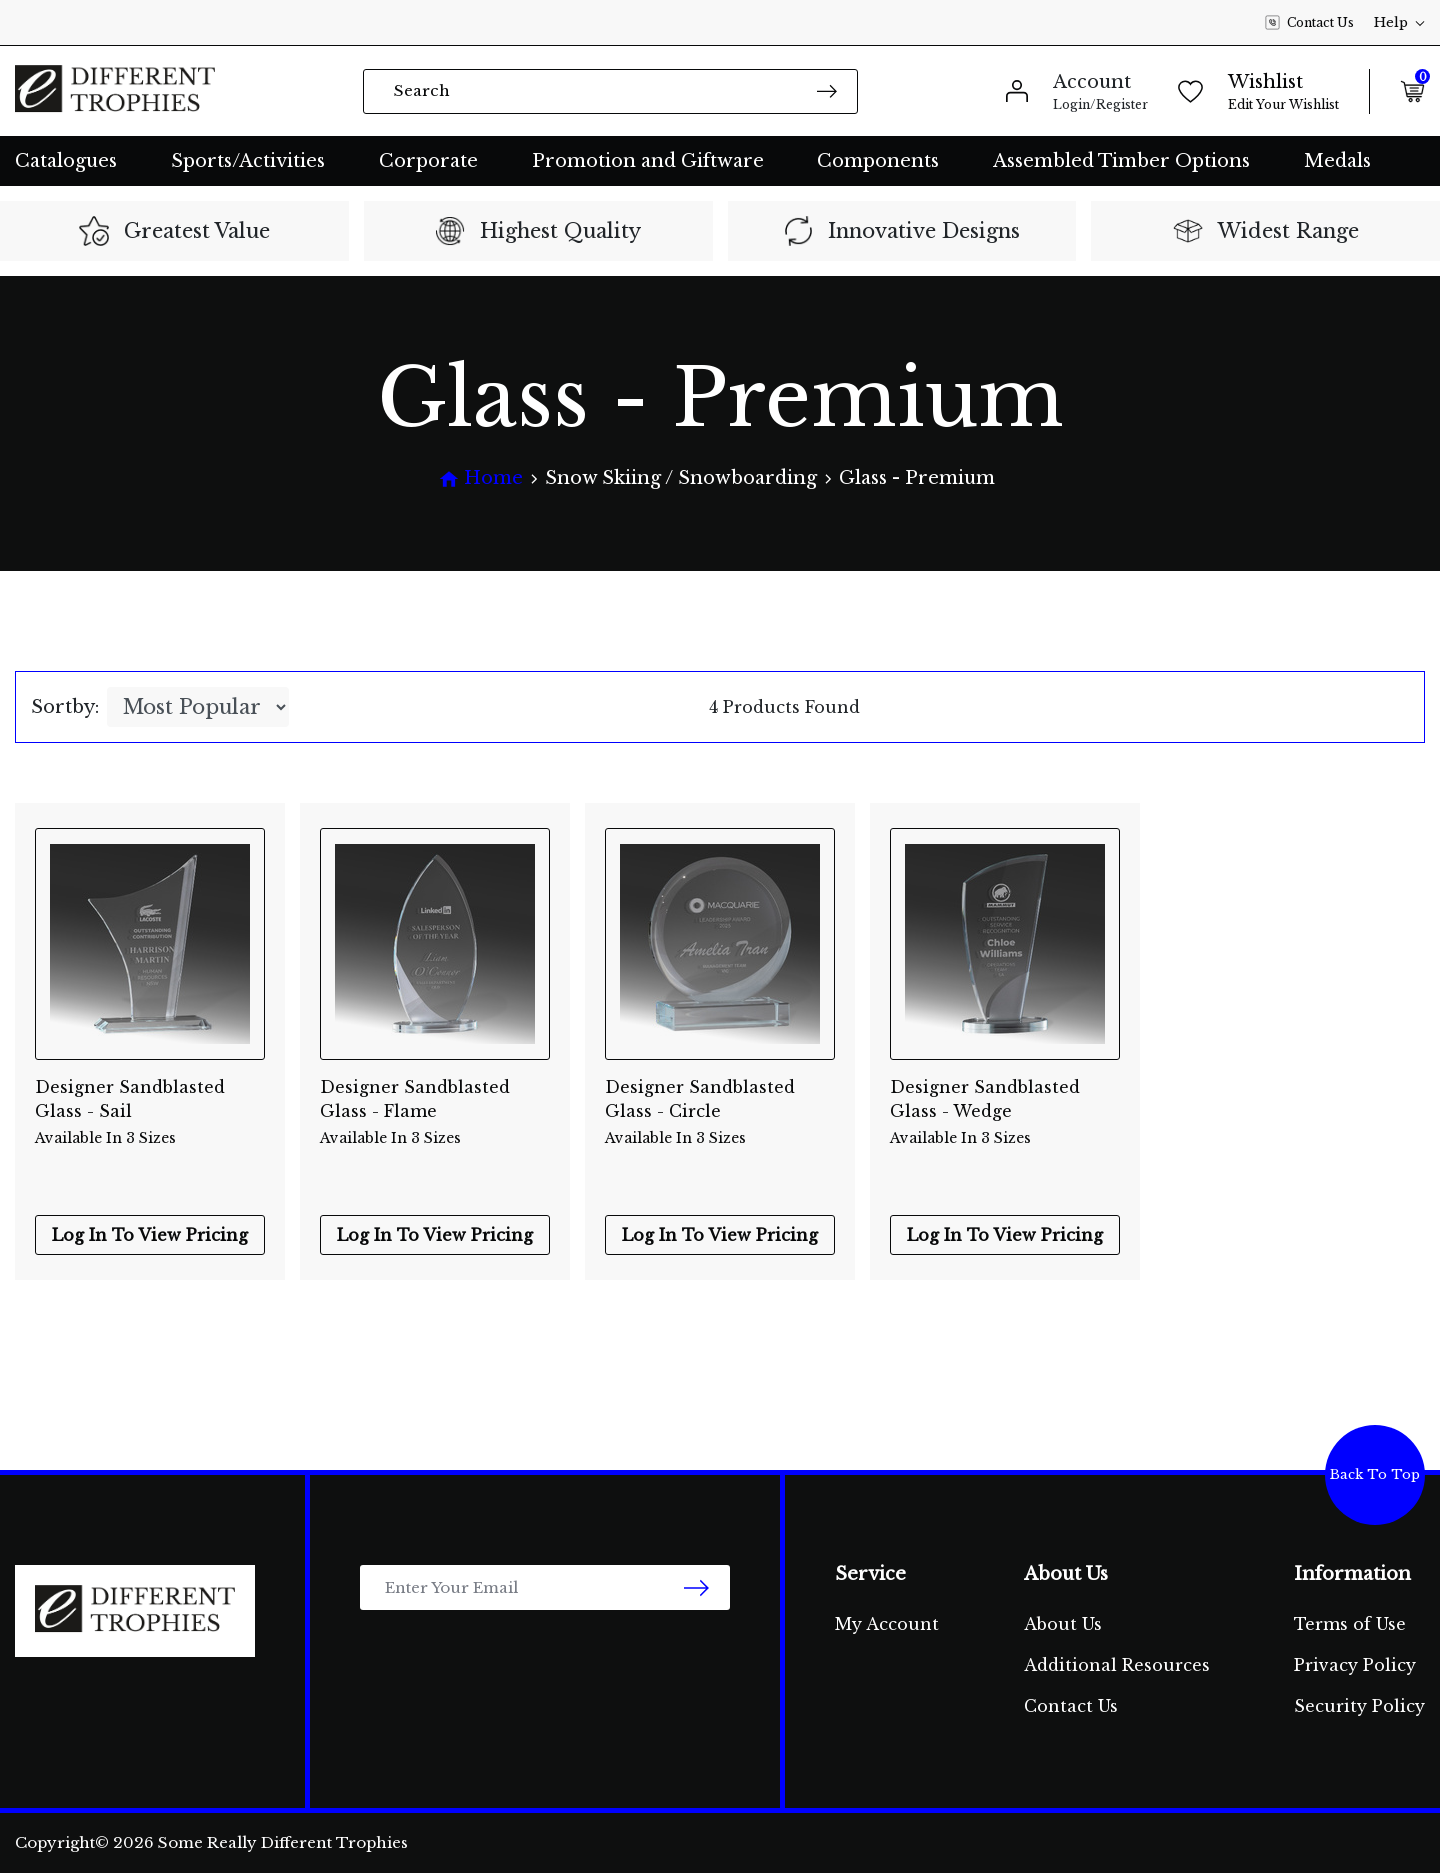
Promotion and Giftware (648, 161)
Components (878, 161)
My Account (887, 1624)
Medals (1337, 161)
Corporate (428, 161)
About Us (1063, 1624)
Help (1399, 22)
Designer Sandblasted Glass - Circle (720, 1101)
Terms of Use (1350, 1624)
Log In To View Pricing (150, 1235)
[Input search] (610, 91)
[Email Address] (545, 1587)
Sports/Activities (248, 161)
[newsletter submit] (696, 1587)
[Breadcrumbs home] (481, 478)
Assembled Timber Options (1121, 161)
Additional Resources (1117, 1665)
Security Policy (1359, 1706)
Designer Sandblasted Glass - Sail (150, 1101)
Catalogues (66, 161)
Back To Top (1375, 1474)
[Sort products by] (198, 707)
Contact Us (1309, 23)
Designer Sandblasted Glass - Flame (435, 1101)
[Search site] (827, 90)
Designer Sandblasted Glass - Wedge (1005, 1101)
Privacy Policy (1355, 1665)
